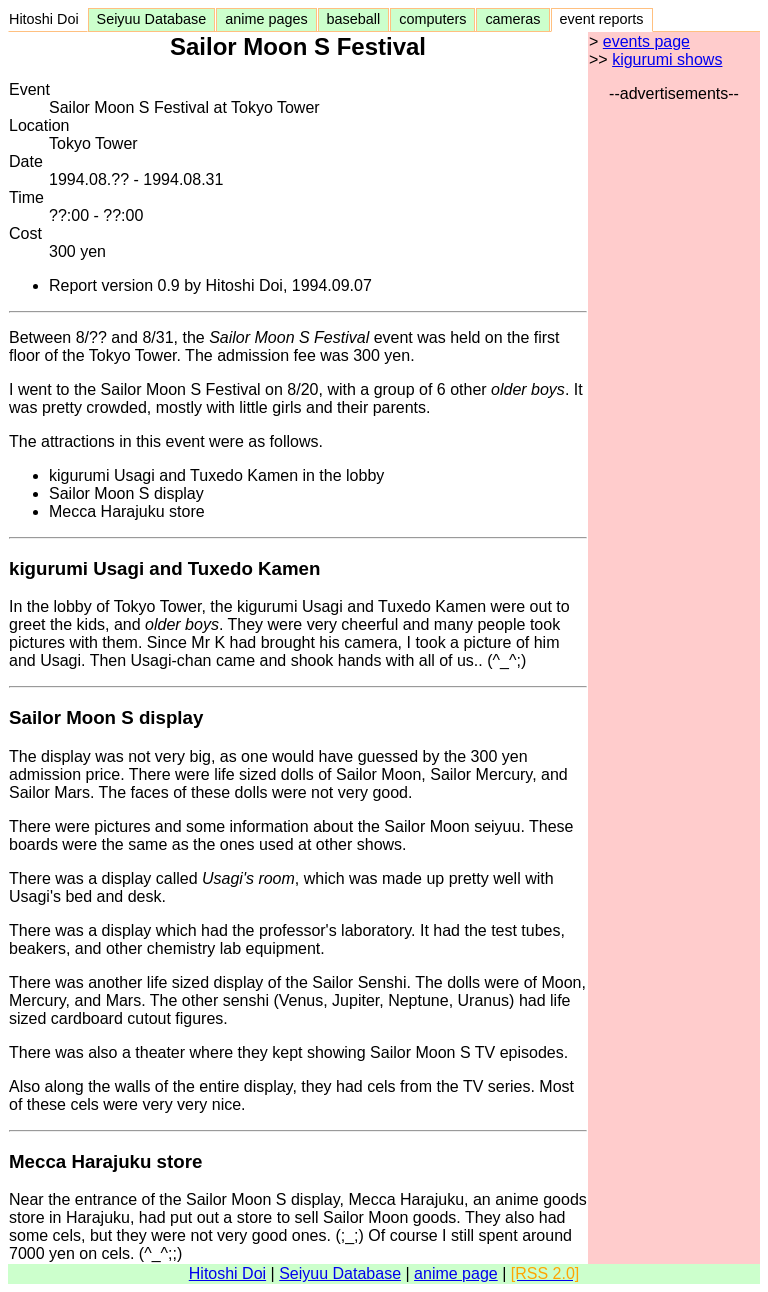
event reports (602, 19)
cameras (512, 19)
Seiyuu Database (152, 19)
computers (432, 19)
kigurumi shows (667, 59)
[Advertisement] (674, 403)
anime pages (266, 19)
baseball (354, 19)
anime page (456, 1273)
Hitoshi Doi (48, 19)
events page (646, 41)
